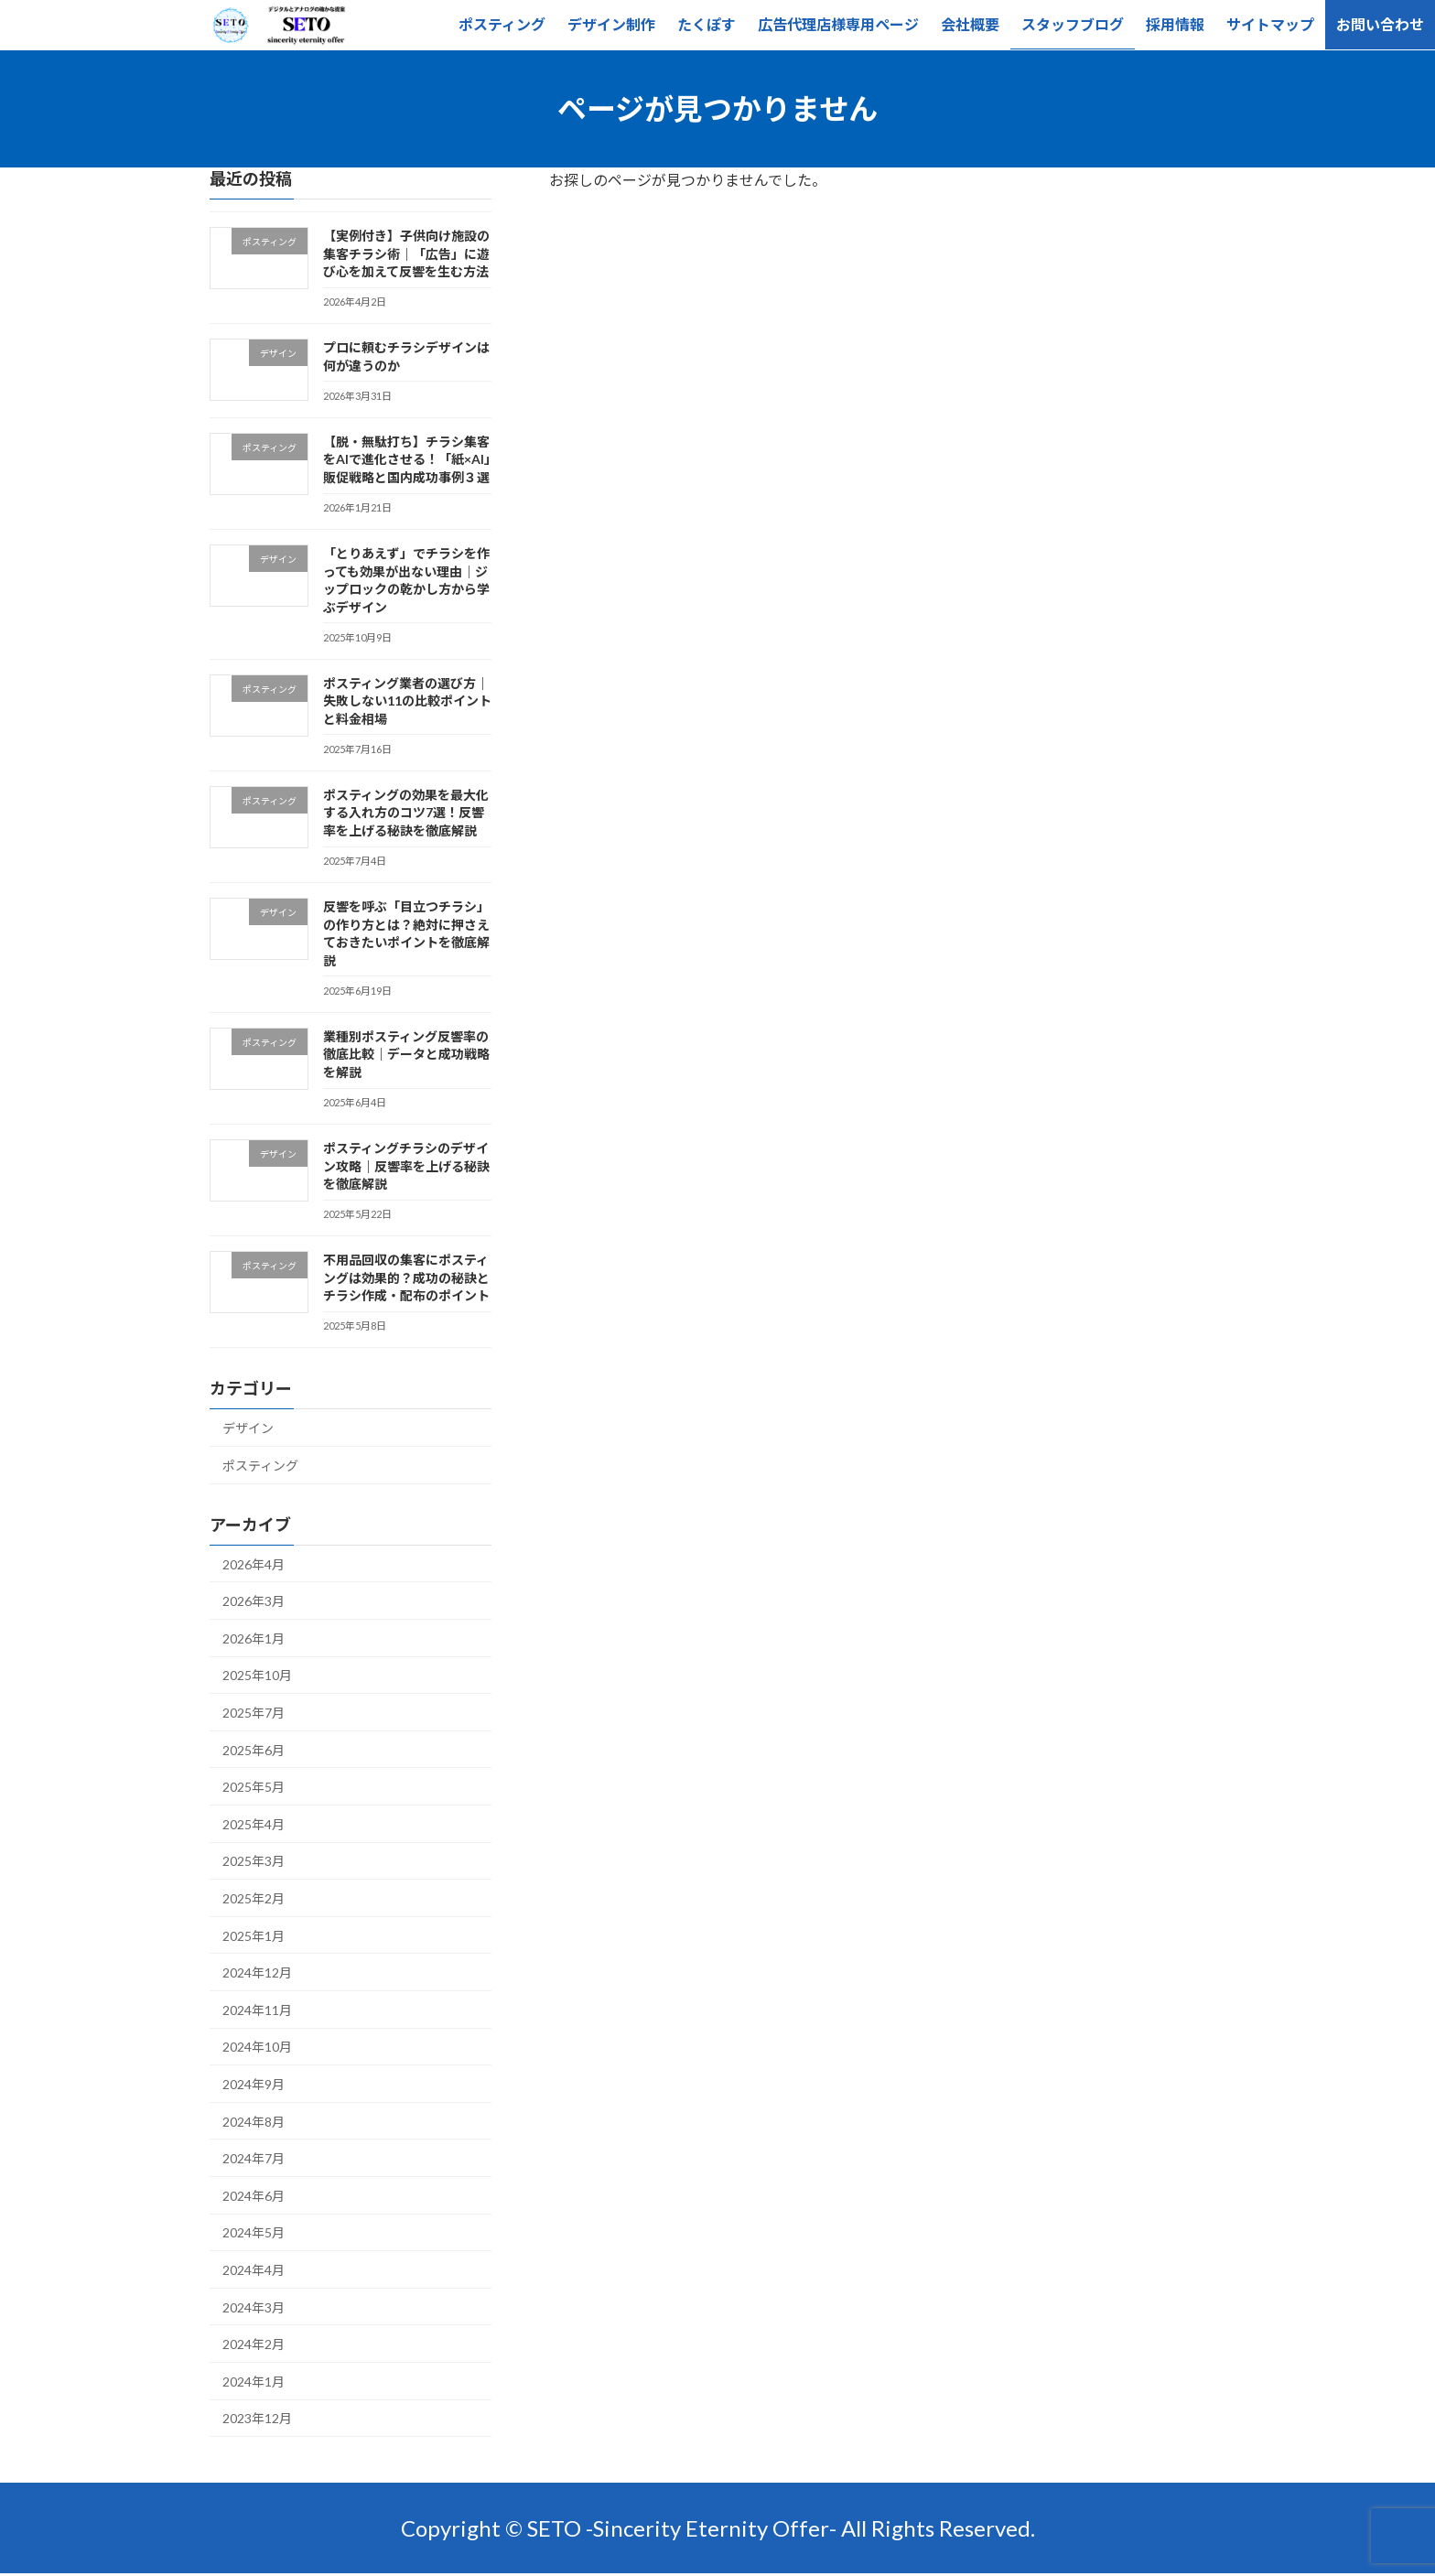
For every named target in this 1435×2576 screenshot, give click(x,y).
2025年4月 (253, 1824)
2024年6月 (253, 2196)
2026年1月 (253, 1638)
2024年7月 (253, 2158)
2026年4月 (253, 1564)
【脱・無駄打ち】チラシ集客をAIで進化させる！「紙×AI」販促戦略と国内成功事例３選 (407, 459)
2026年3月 (253, 1601)
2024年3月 (253, 2307)
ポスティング (260, 1465)
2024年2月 (253, 2344)
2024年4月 (253, 2270)
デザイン (248, 1428)
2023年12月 (257, 2418)
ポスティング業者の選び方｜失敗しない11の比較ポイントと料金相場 (407, 701)
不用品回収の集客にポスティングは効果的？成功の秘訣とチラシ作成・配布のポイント (406, 1277)
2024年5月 (253, 2232)
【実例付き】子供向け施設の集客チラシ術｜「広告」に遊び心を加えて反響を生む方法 (406, 253)
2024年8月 (253, 2121)
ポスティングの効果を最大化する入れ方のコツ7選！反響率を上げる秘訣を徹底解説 (406, 812)
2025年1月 (253, 1936)
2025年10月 (257, 1675)
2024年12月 (257, 1972)
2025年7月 (253, 1712)
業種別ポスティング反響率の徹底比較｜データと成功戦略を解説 (406, 1054)
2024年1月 (253, 2381)
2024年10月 (257, 2046)
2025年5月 (253, 1787)
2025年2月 (253, 1898)
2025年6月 (253, 1750)
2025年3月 (253, 1861)
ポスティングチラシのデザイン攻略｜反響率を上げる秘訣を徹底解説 (406, 1165)
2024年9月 (253, 2084)
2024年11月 (257, 2010)
